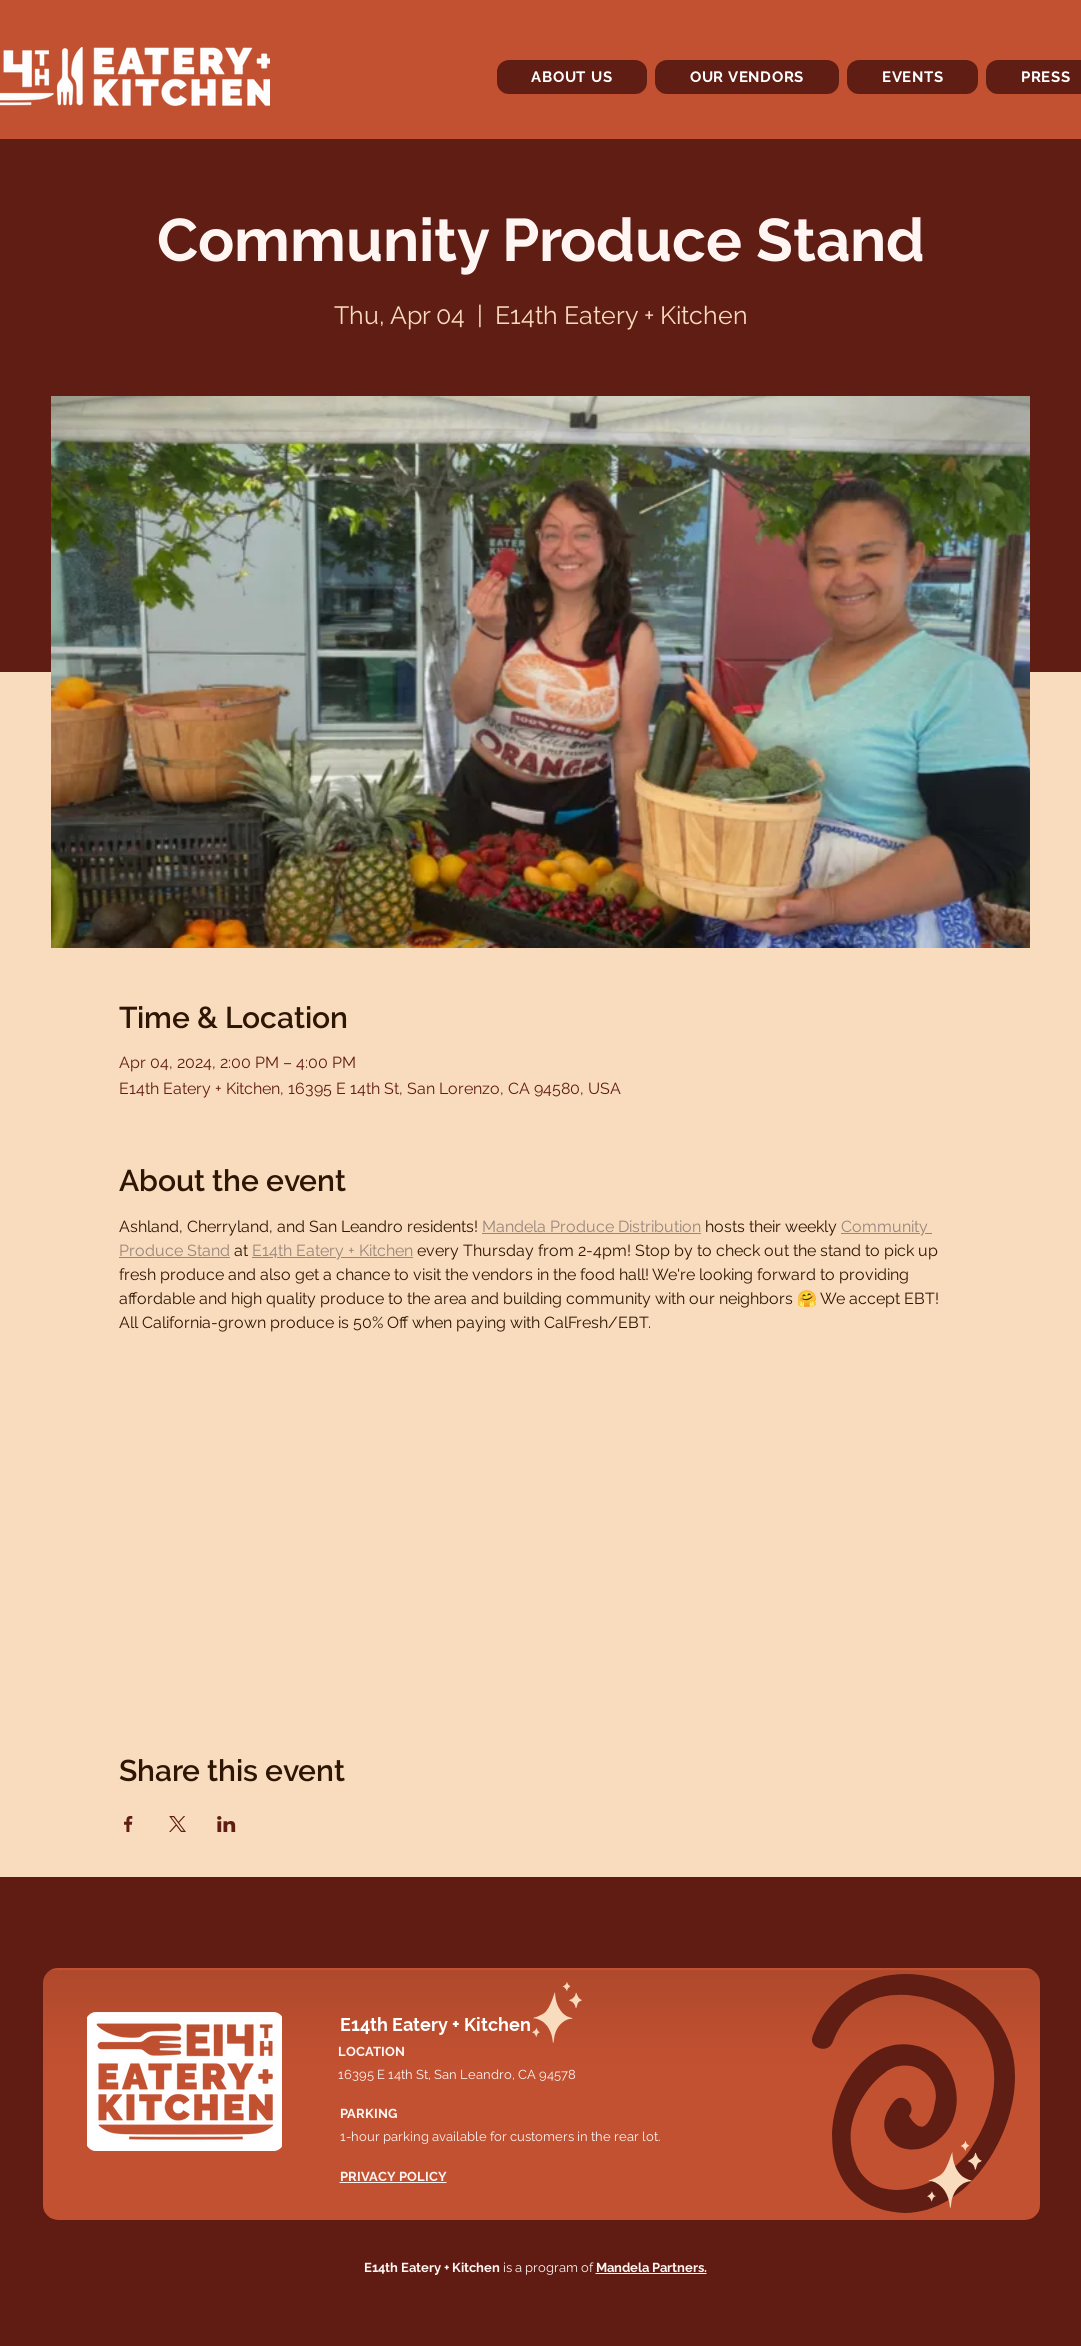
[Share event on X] (177, 1824)
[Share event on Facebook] (128, 1824)
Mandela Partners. (651, 2267)
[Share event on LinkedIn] (226, 1824)
